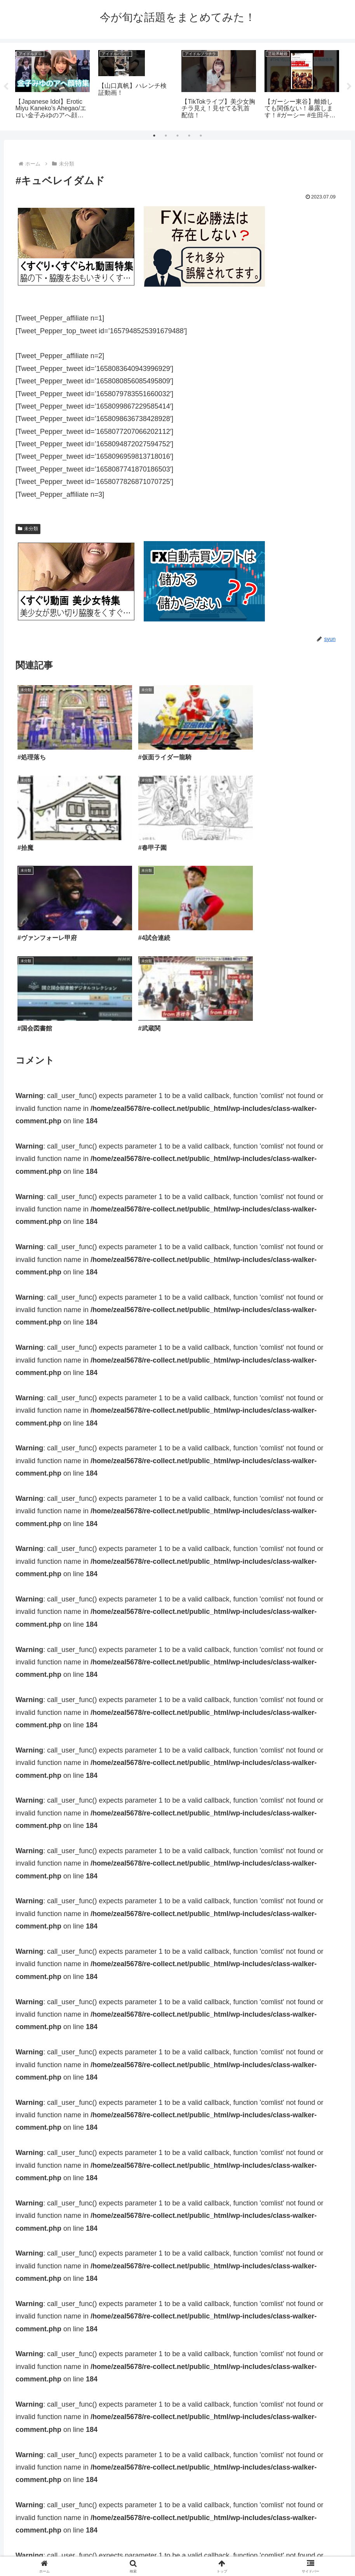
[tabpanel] (52, 85)
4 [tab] (189, 135)
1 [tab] (154, 135)
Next (349, 87)
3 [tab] (177, 135)
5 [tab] (201, 135)
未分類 (28, 528)
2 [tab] (166, 135)
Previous (6, 87)
